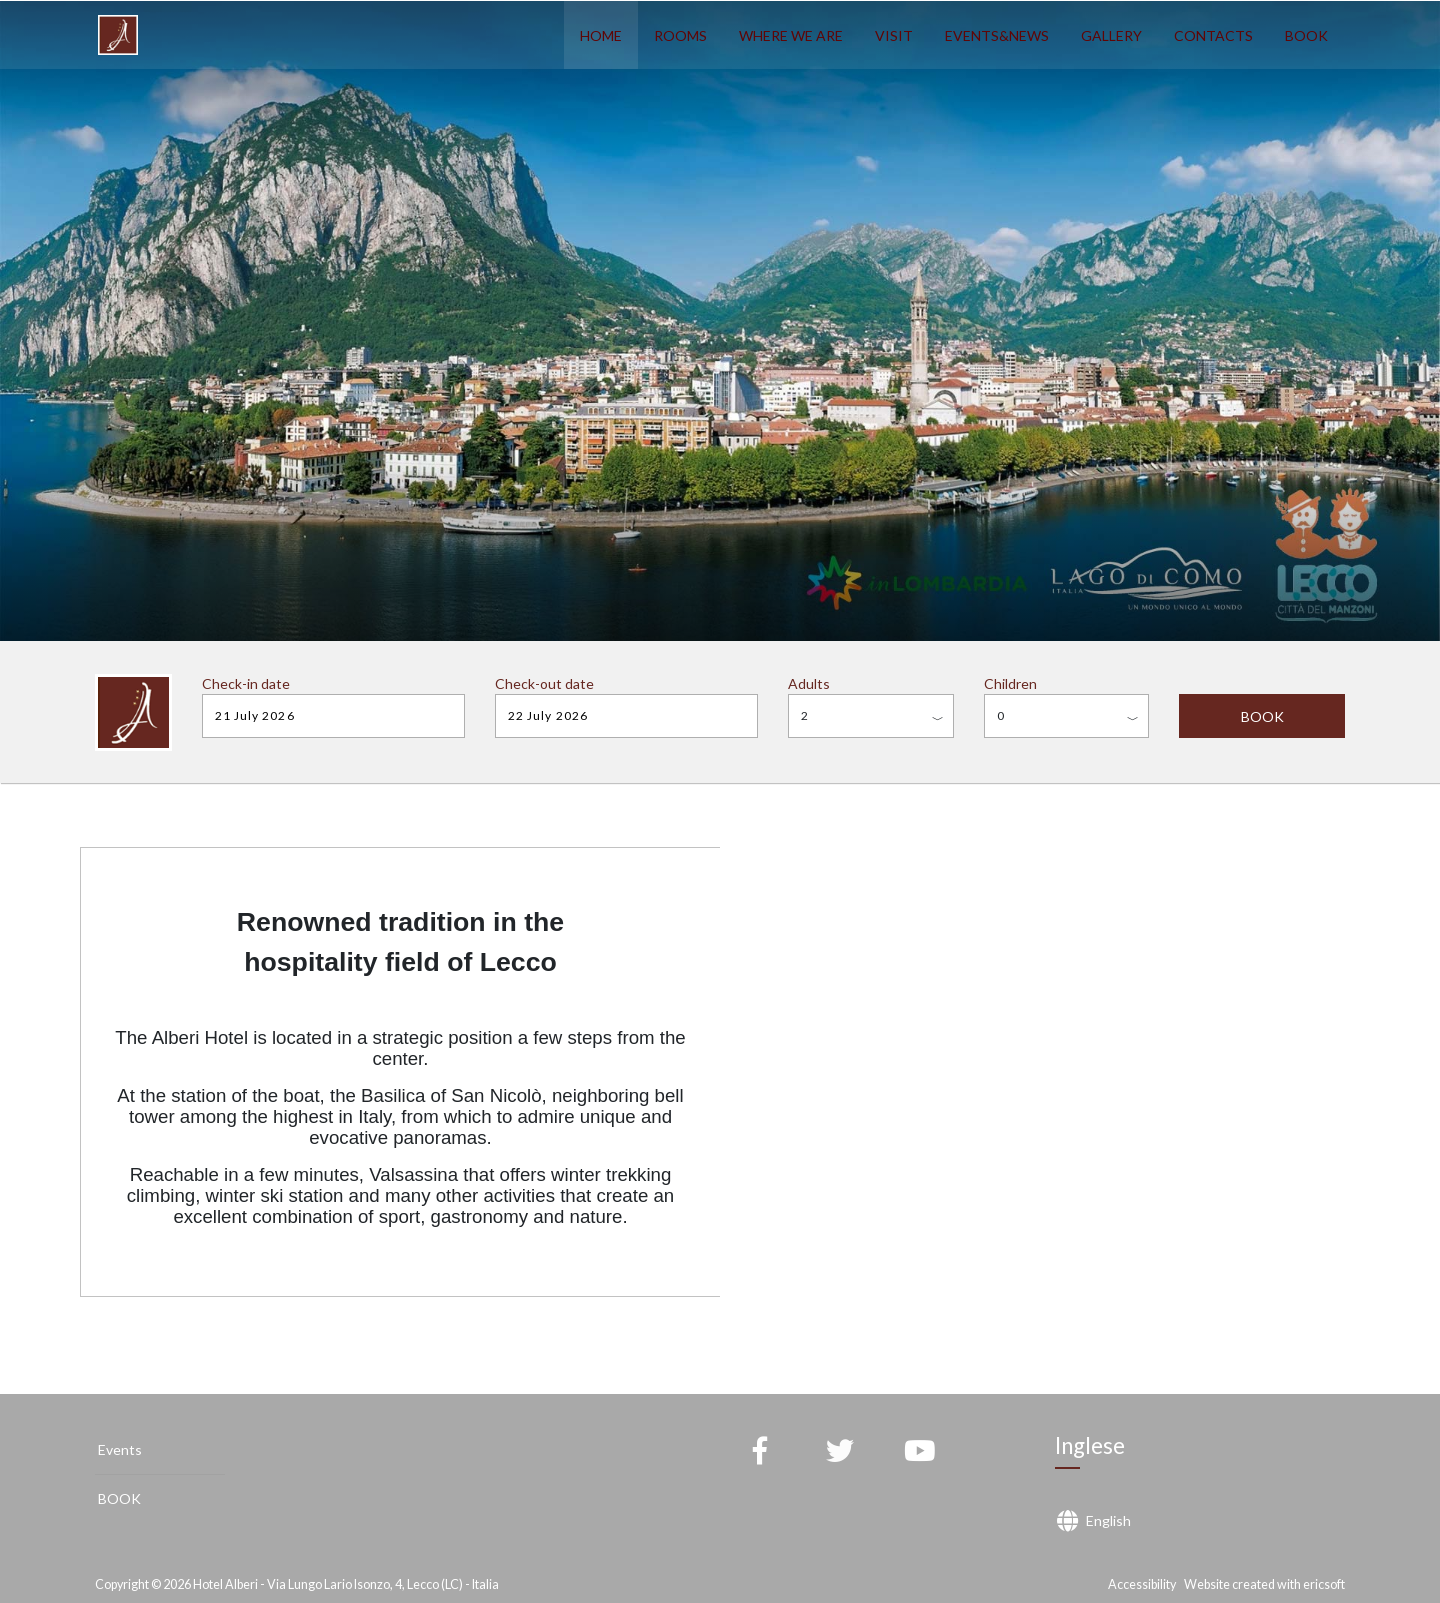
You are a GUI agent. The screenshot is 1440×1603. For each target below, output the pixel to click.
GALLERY (1111, 35)
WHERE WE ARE (791, 35)
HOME (601, 35)
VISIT (894, 35)
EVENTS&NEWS (997, 35)
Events (120, 1449)
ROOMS (680, 35)
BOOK (1306, 35)
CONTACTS (1213, 35)
